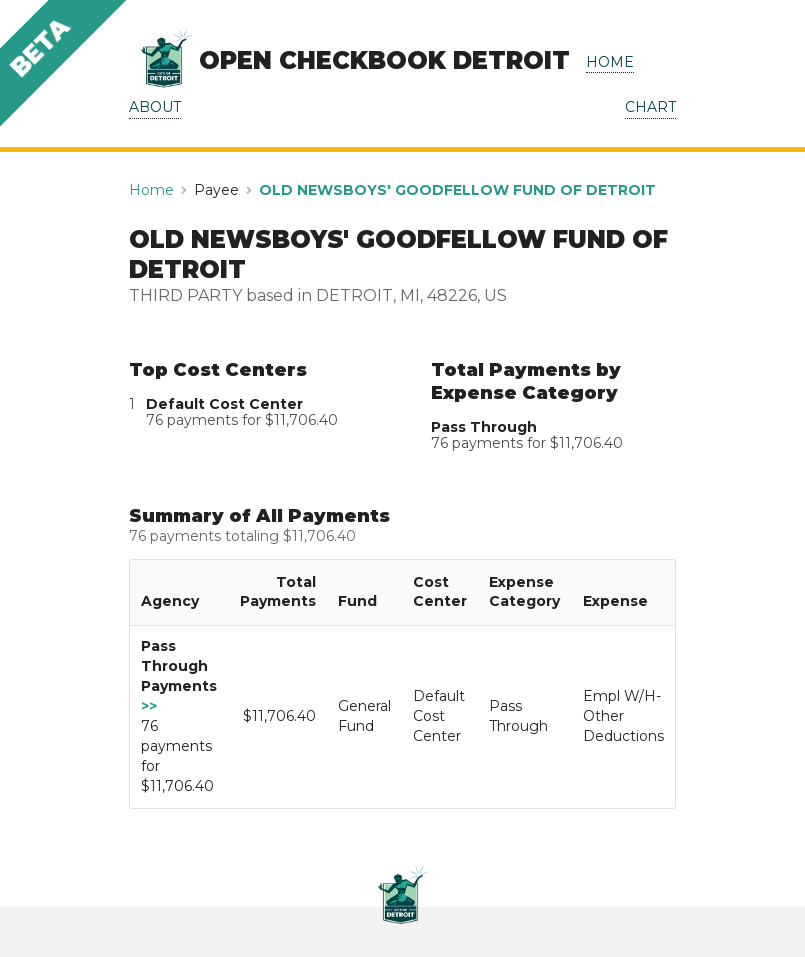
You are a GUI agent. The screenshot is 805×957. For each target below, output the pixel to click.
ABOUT (155, 107)
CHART (650, 107)
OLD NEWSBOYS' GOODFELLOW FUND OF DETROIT (457, 190)
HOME (610, 62)
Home (151, 190)
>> (149, 706)
